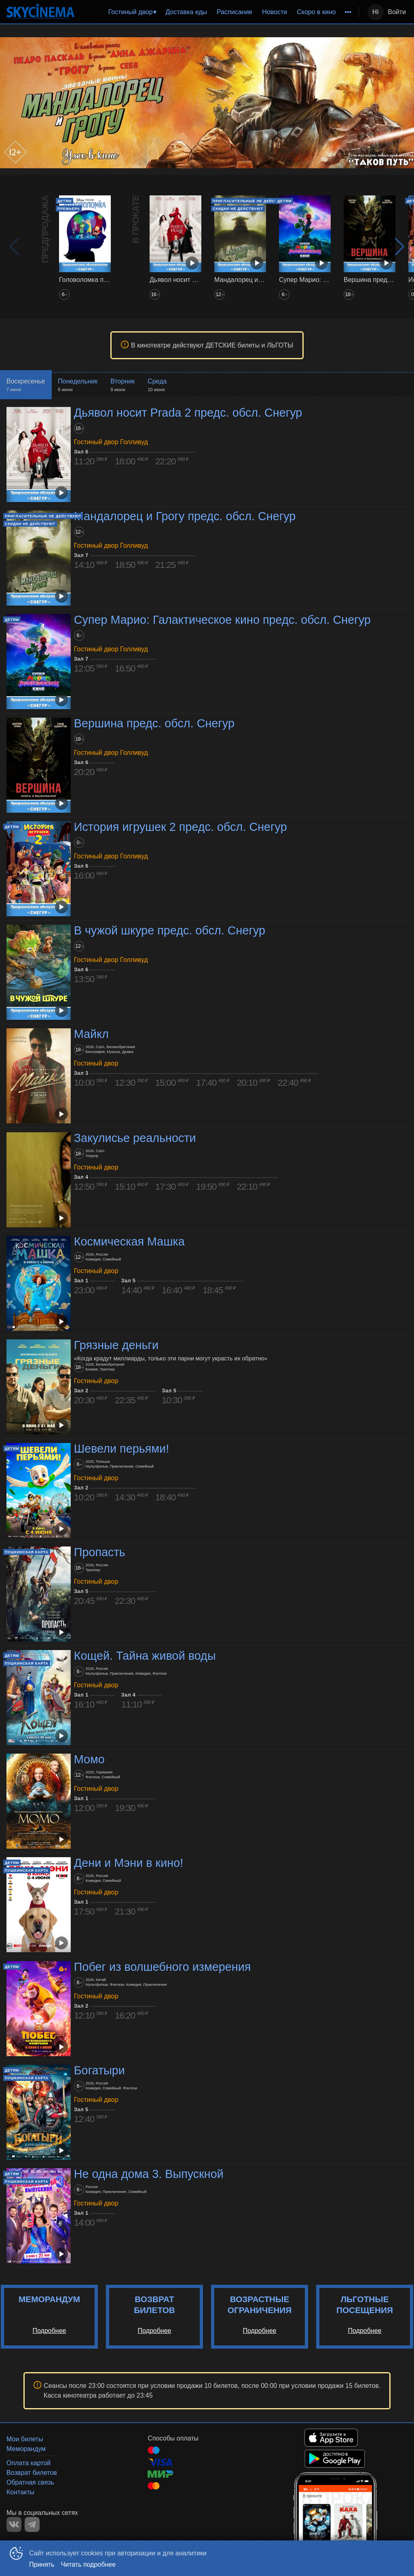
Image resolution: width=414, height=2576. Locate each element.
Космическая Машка (129, 1241)
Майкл (91, 1034)
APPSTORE (331, 2438)
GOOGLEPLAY (334, 2459)
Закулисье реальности (135, 1137)
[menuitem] (132, 12)
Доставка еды (186, 11)
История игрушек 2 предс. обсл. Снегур (180, 826)
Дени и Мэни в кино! (129, 1863)
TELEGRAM (32, 2524)
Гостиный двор (130, 11)
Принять (42, 2564)
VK (13, 2524)
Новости (274, 11)
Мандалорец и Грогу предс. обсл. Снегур (185, 516)
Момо (89, 1759)
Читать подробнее (88, 2564)
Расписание (234, 11)
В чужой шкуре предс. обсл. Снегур (169, 930)
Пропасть (99, 1552)
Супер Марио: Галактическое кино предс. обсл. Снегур (222, 619)
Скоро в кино (316, 11)
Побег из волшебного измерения (162, 1966)
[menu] (218, 12)
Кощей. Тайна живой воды (145, 1655)
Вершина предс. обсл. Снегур (154, 723)
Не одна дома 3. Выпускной (149, 2173)
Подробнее (49, 2330)
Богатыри (99, 2070)
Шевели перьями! (121, 1448)
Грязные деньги (116, 1345)
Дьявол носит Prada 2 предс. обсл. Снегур (188, 412)
